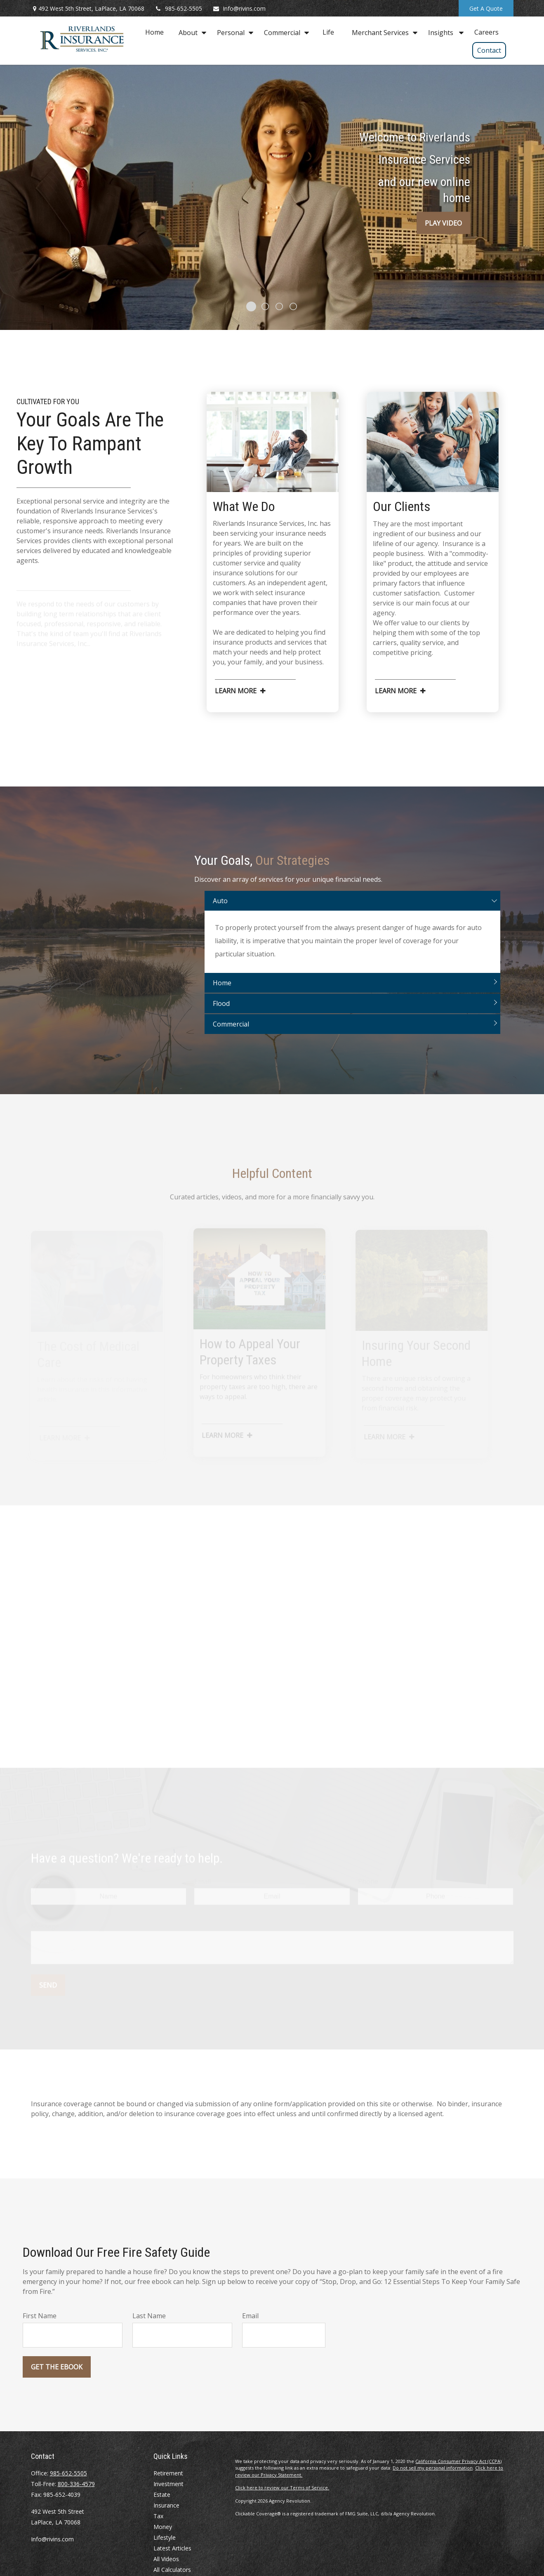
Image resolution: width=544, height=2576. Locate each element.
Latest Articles (172, 2548)
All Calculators (172, 2570)
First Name (40, 2315)
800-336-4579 (76, 2484)
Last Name (149, 2315)
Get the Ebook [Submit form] (56, 2366)
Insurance (166, 2505)
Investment (168, 2484)
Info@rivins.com (239, 8)
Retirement (168, 2473)
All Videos (166, 2559)
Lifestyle (164, 2537)
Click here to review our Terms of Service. (282, 2487)
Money (162, 2527)
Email (250, 2315)
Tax (158, 2516)
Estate (161, 2494)
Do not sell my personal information (433, 2468)
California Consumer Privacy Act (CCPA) (458, 2461)
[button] (154, 32)
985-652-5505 (178, 8)
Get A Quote (486, 8)
